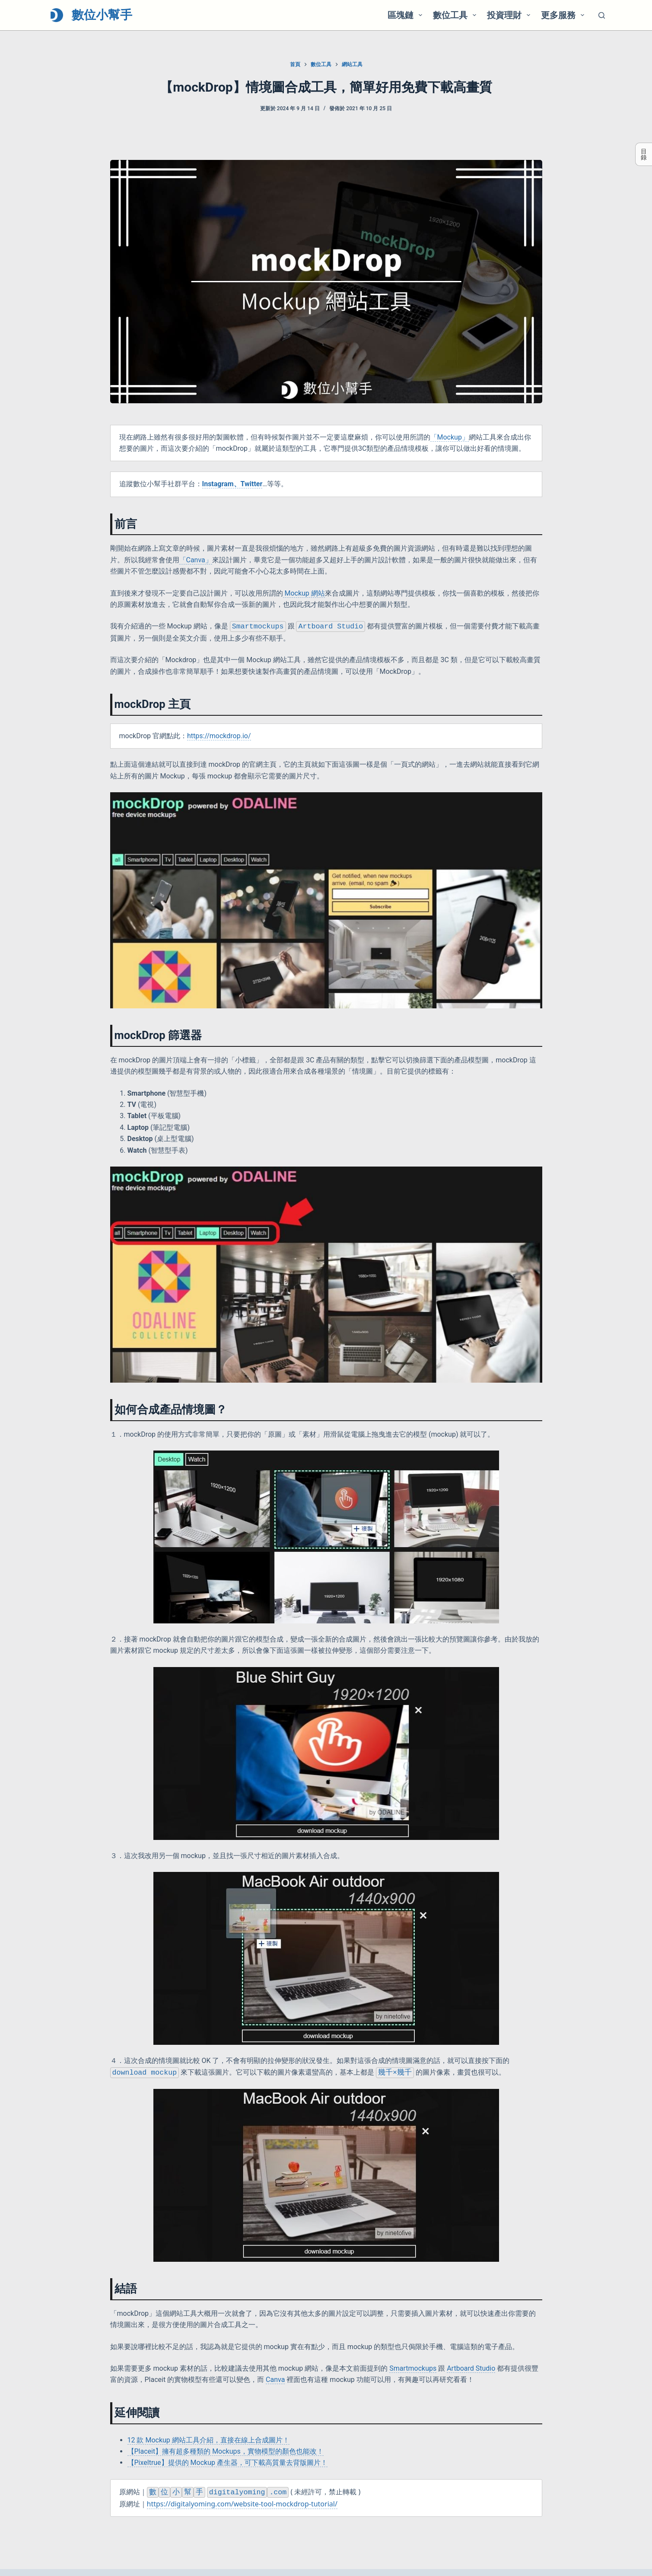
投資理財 (510, 15)
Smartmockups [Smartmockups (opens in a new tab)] (412, 2369)
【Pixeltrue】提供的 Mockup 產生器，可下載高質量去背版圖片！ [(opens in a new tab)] (227, 2463)
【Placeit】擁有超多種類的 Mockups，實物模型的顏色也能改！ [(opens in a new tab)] (225, 2452)
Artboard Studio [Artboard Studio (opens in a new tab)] (471, 2369)
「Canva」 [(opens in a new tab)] (195, 560)
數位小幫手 (102, 15)
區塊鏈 (407, 15)
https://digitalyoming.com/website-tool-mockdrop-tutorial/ (242, 2504)
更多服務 (564, 15)
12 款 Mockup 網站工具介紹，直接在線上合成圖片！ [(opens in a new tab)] (208, 2440)
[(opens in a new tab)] (232, 484)
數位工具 (456, 15)
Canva (275, 2380)
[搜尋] (601, 15)
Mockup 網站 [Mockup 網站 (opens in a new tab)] (304, 593)
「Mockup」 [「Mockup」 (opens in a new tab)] (449, 437)
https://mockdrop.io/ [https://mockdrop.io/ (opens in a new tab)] (219, 736)
